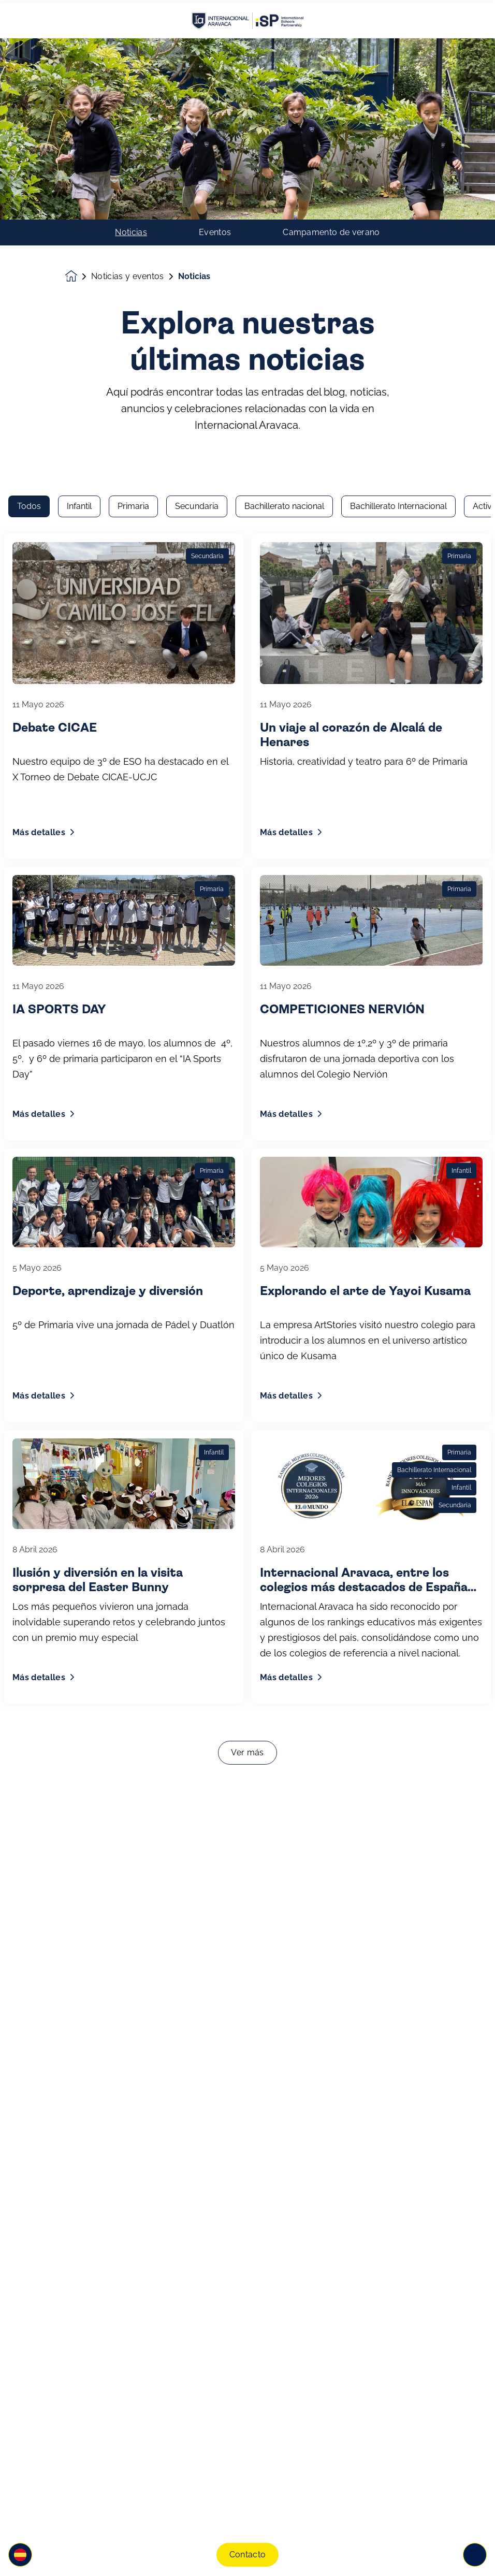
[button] (20, 2552)
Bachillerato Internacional (398, 160)
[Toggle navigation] (475, 2552)
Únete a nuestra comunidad (137, 2479)
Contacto (247, 2551)
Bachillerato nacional (284, 160)
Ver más (247, 1406)
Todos (29, 160)
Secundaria (197, 160)
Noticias (131, 48)
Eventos (215, 48)
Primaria (133, 160)
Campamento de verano (331, 48)
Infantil (79, 160)
